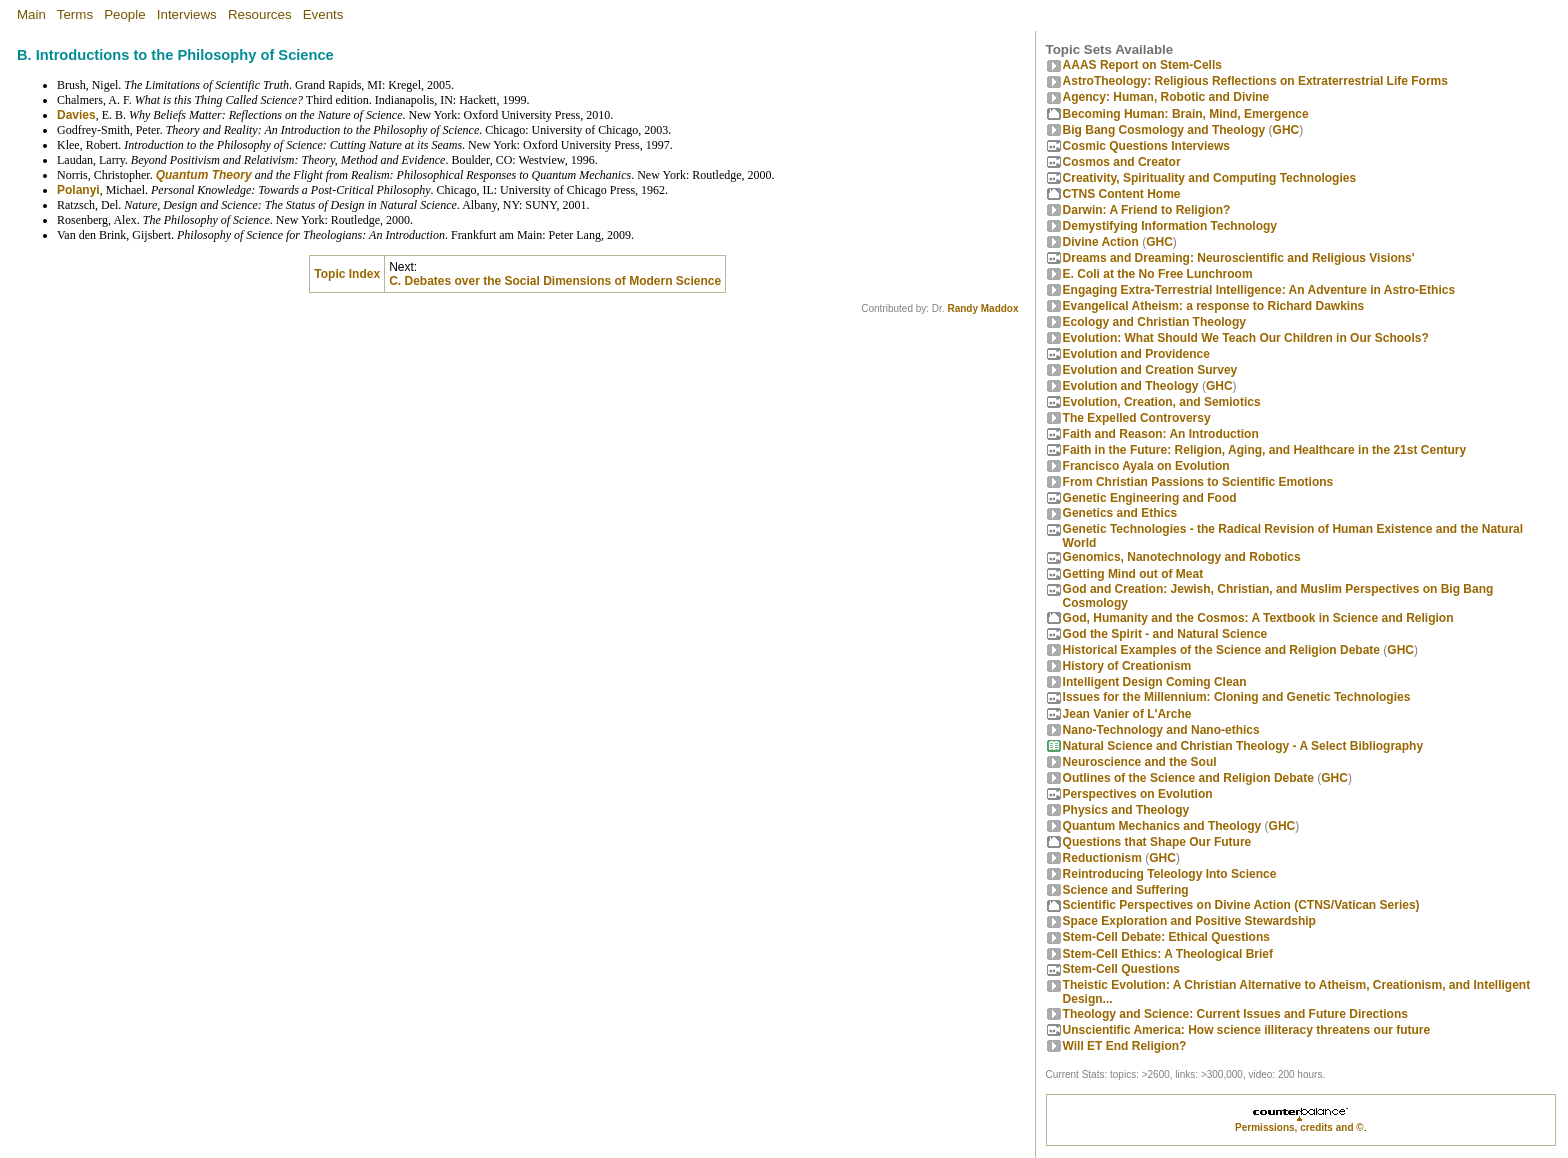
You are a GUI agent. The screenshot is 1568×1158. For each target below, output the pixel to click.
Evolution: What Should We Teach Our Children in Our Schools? (1246, 338)
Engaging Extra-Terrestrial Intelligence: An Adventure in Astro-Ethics (1259, 290)
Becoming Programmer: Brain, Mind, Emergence (1186, 114)
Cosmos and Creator (1122, 162)
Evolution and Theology (1131, 386)
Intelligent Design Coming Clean (1155, 682)
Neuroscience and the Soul (1140, 762)
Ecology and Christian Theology (1154, 322)
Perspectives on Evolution (1138, 794)
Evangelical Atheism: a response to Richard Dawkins (1214, 306)
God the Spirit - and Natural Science (1165, 634)
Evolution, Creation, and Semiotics (1162, 402)
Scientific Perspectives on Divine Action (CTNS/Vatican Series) (1241, 905)
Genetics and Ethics (1120, 513)
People (125, 14)
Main (31, 14)
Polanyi (78, 190)
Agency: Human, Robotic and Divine (1166, 97)
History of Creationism (1127, 666)
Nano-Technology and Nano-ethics (1161, 730)
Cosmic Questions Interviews (1146, 146)
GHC (1286, 130)
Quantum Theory (204, 175)
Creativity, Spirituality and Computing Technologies (1210, 178)
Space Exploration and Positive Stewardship (1189, 921)
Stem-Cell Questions (1121, 969)
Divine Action (1101, 242)
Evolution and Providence (1136, 354)
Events (323, 14)
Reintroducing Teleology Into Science (1170, 874)
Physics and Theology (1126, 810)
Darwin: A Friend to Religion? (1147, 210)
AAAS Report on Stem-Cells (1142, 65)
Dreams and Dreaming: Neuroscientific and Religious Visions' (1239, 258)
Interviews (187, 14)
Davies (76, 115)
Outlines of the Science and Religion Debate (1188, 778)
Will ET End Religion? (1125, 1046)
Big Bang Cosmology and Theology (1164, 130)
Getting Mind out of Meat (1133, 574)
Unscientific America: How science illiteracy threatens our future (1247, 1030)
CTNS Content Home (1122, 194)
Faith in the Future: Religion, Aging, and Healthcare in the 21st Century (1265, 450)
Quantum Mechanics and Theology (1162, 826)
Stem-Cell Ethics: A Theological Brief (1168, 954)
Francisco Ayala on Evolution (1146, 466)
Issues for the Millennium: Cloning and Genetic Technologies (1237, 697)
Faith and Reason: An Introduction (1161, 434)
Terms (75, 14)
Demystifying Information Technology (1170, 226)
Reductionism (1102, 858)
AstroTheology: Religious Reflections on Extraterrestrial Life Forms (1255, 81)
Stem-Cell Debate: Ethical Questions (1166, 937)
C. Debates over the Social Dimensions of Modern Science (555, 281)
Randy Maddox (982, 308)
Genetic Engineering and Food (1150, 498)
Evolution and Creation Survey (1150, 370)
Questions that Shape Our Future (1157, 842)
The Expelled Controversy (1137, 418)
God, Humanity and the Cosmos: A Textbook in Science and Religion (1258, 618)
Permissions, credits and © (1299, 1127)
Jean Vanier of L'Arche (1127, 714)
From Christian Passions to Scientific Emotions (1198, 482)
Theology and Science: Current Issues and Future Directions (1235, 1014)
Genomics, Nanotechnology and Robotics (1182, 557)
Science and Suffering (1126, 890)
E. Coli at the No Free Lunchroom (1158, 274)
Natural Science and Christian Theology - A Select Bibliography (1243, 746)
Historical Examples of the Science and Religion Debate (1221, 650)
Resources (260, 14)
